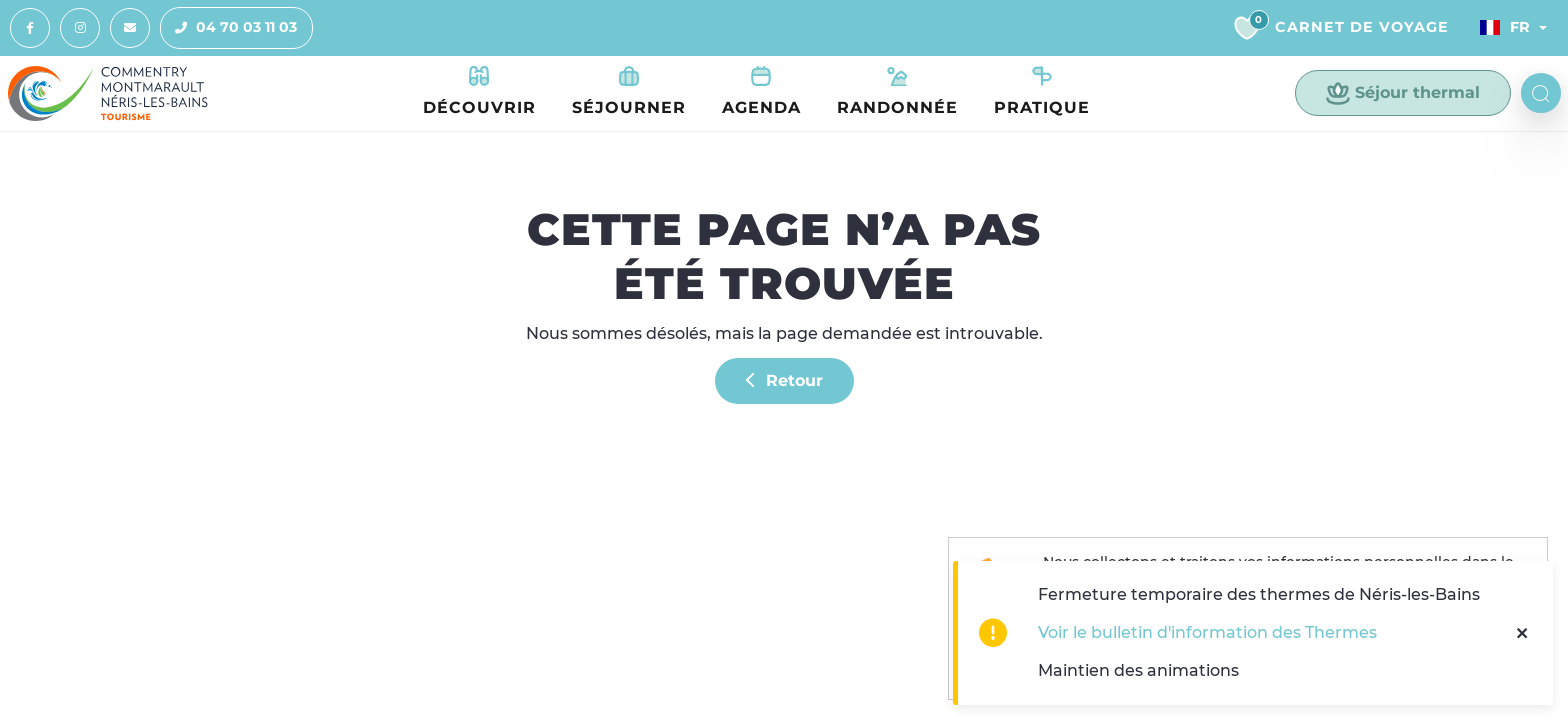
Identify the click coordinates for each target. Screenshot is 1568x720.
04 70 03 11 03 (229, 28)
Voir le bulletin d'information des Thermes (1207, 632)
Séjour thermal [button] (1403, 93)
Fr (1505, 27)
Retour (784, 380)
